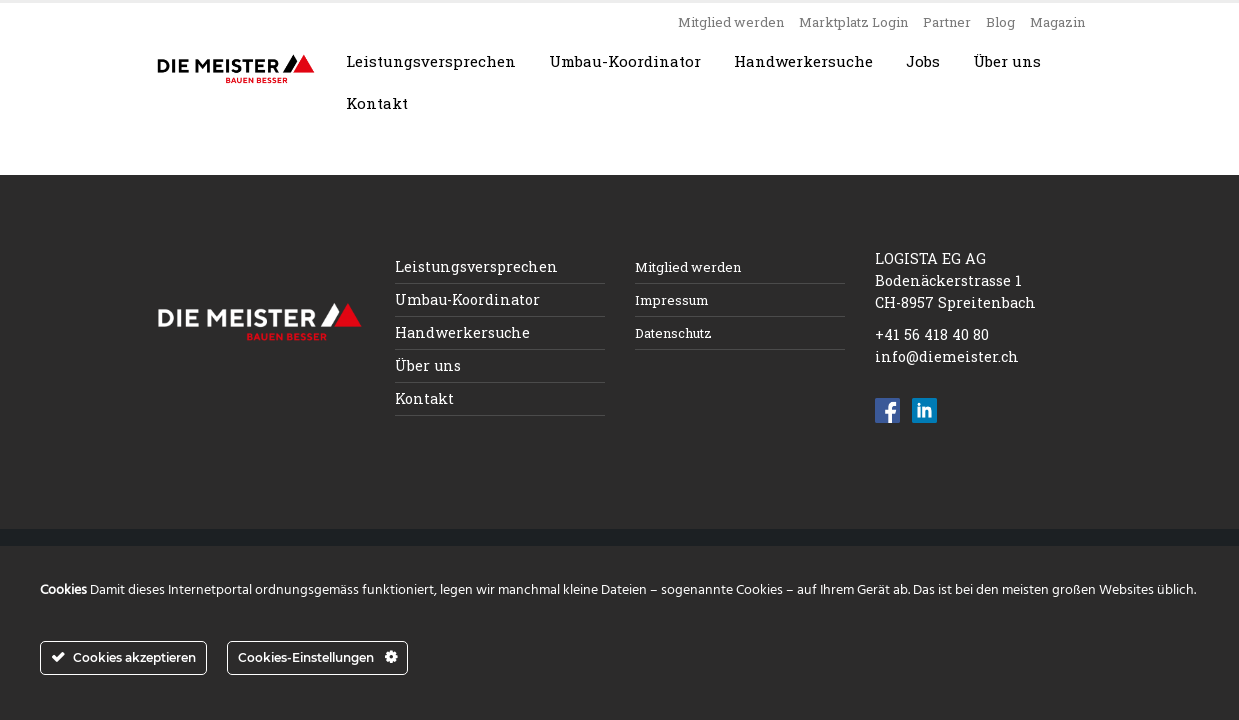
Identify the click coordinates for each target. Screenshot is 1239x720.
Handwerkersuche (803, 61)
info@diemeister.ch (947, 356)
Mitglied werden (731, 22)
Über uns (1007, 61)
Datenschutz (673, 333)
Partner (947, 22)
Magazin (1057, 22)
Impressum (672, 300)
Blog (1000, 22)
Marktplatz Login (853, 22)
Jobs (923, 61)
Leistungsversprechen (431, 61)
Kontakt (377, 103)
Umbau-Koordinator (625, 61)
